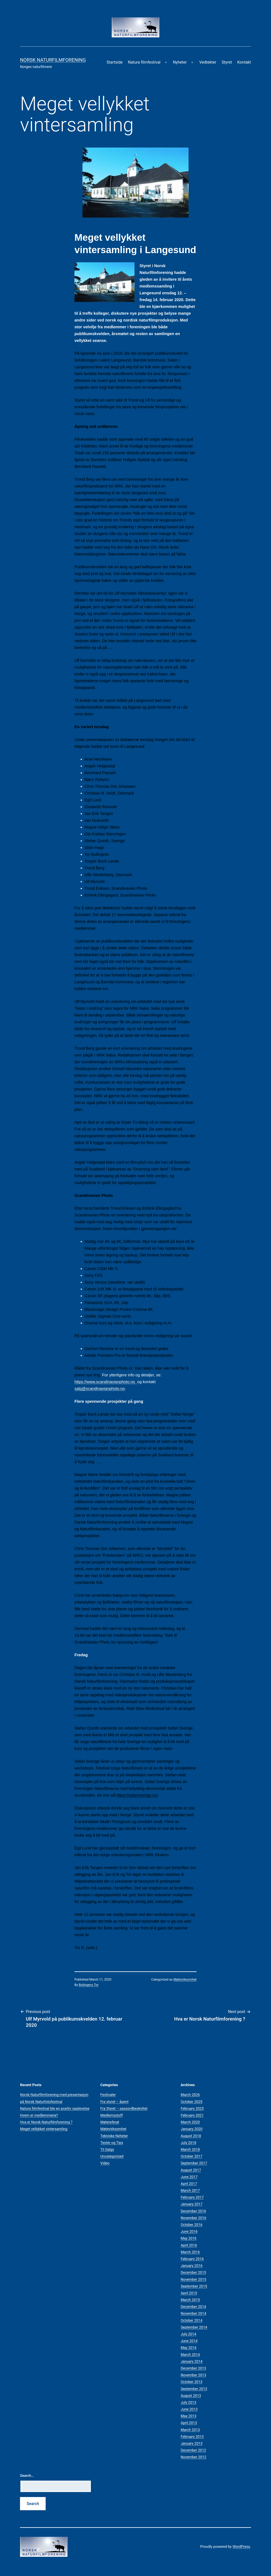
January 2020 (192, 2129)
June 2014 (189, 2341)
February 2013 (192, 2436)
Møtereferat (109, 2122)
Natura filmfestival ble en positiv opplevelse (54, 2108)
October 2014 (191, 2320)
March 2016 (190, 2252)
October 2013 (191, 2382)
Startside (114, 62)
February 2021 (192, 2115)
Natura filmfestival (144, 62)
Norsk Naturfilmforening (53, 60)
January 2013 (192, 2443)
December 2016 (193, 2211)
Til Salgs (107, 2149)
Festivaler (108, 2095)
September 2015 (194, 2286)
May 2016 (189, 2238)
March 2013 (190, 2430)
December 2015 (193, 2272)
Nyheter (180, 62)
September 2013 (194, 2389)
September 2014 (194, 2327)
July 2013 (188, 2402)
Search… (27, 2475)
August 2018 (191, 2136)
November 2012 (193, 2457)
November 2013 (193, 2375)
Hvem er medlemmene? (39, 2115)
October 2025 (191, 2102)
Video (104, 2163)
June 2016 (189, 2231)
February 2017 (192, 2197)
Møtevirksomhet (185, 1979)
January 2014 (192, 2361)
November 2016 (193, 2218)
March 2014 (190, 2354)
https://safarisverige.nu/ (137, 1795)
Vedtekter (207, 62)
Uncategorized (111, 2156)
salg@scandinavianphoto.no (99, 1388)
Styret (227, 62)
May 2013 (189, 2416)
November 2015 (193, 2279)
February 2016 (192, 2259)
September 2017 (194, 2163)
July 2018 (188, 2143)
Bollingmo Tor (89, 1985)
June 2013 (189, 2409)
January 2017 (192, 2204)
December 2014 (193, 2306)
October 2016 (191, 2225)
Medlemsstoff (111, 2115)
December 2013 (193, 2368)
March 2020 (190, 2122)
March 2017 (190, 2190)
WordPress (241, 2546)
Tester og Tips (111, 2143)
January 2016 (192, 2265)
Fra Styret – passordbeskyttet (124, 2108)
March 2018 (190, 2149)
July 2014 (188, 2334)
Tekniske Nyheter (114, 2136)
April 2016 (189, 2245)
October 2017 (191, 2156)
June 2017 (189, 2177)
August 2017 (191, 2170)
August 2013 (191, 2395)
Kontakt (244, 62)
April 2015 (189, 2293)
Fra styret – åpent (114, 2102)
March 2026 (190, 2095)
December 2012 (193, 2450)
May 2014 (189, 2347)
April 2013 (189, 2423)
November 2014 (193, 2313)
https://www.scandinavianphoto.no (105, 1382)
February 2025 (192, 2108)
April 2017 (189, 2184)
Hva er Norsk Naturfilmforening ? (46, 2122)
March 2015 (190, 2300)
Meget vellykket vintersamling (43, 2129)
